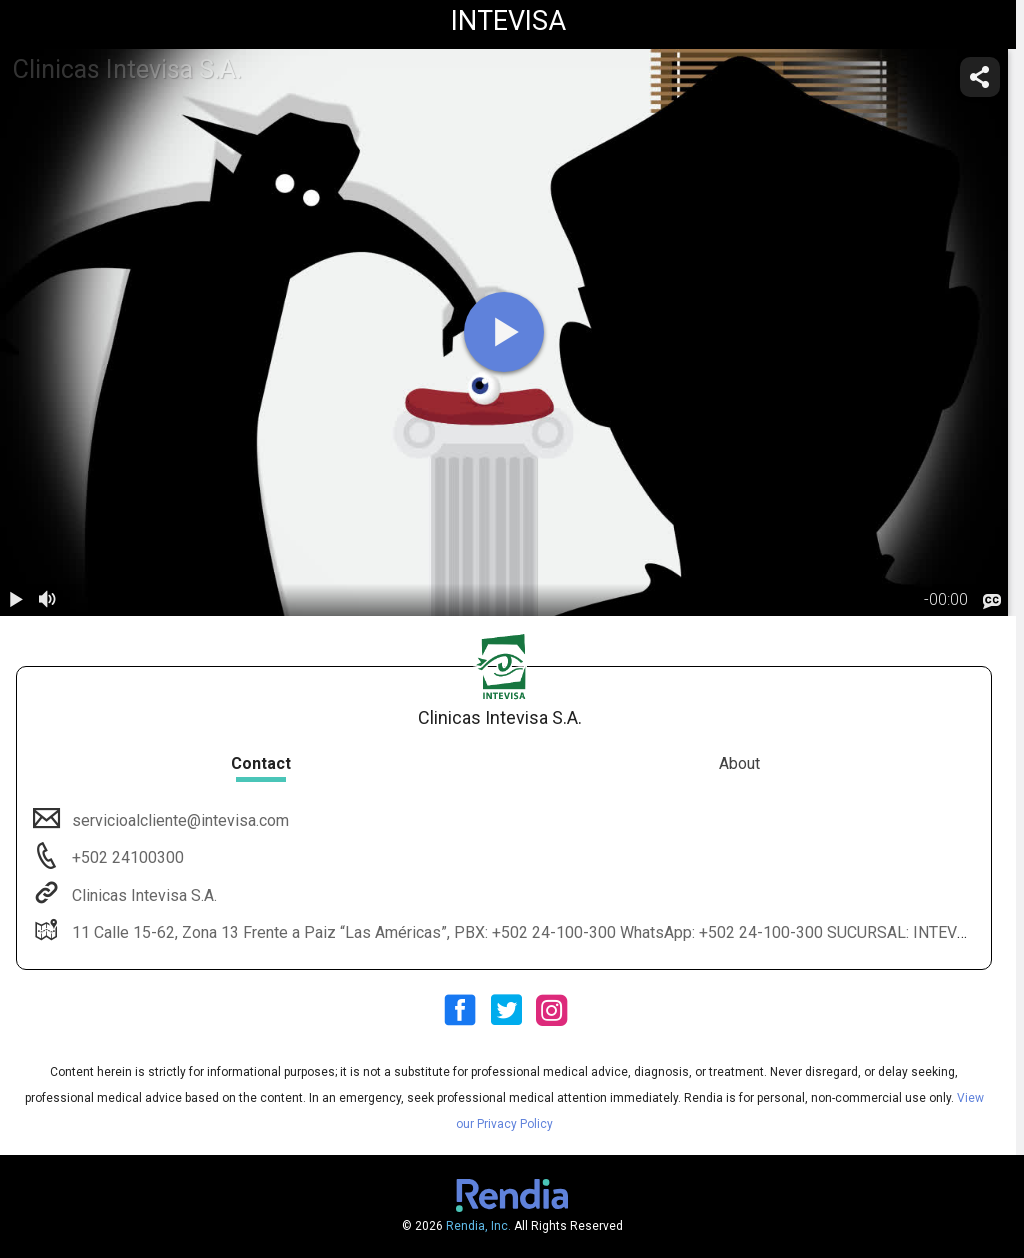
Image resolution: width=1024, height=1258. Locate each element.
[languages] (992, 601)
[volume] (48, 600)
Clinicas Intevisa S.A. (142, 895)
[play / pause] (16, 600)
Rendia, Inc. (478, 1226)
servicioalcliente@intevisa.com (178, 820)
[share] (980, 77)
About (739, 763)
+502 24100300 (126, 857)
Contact (261, 763)
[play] (504, 332)
